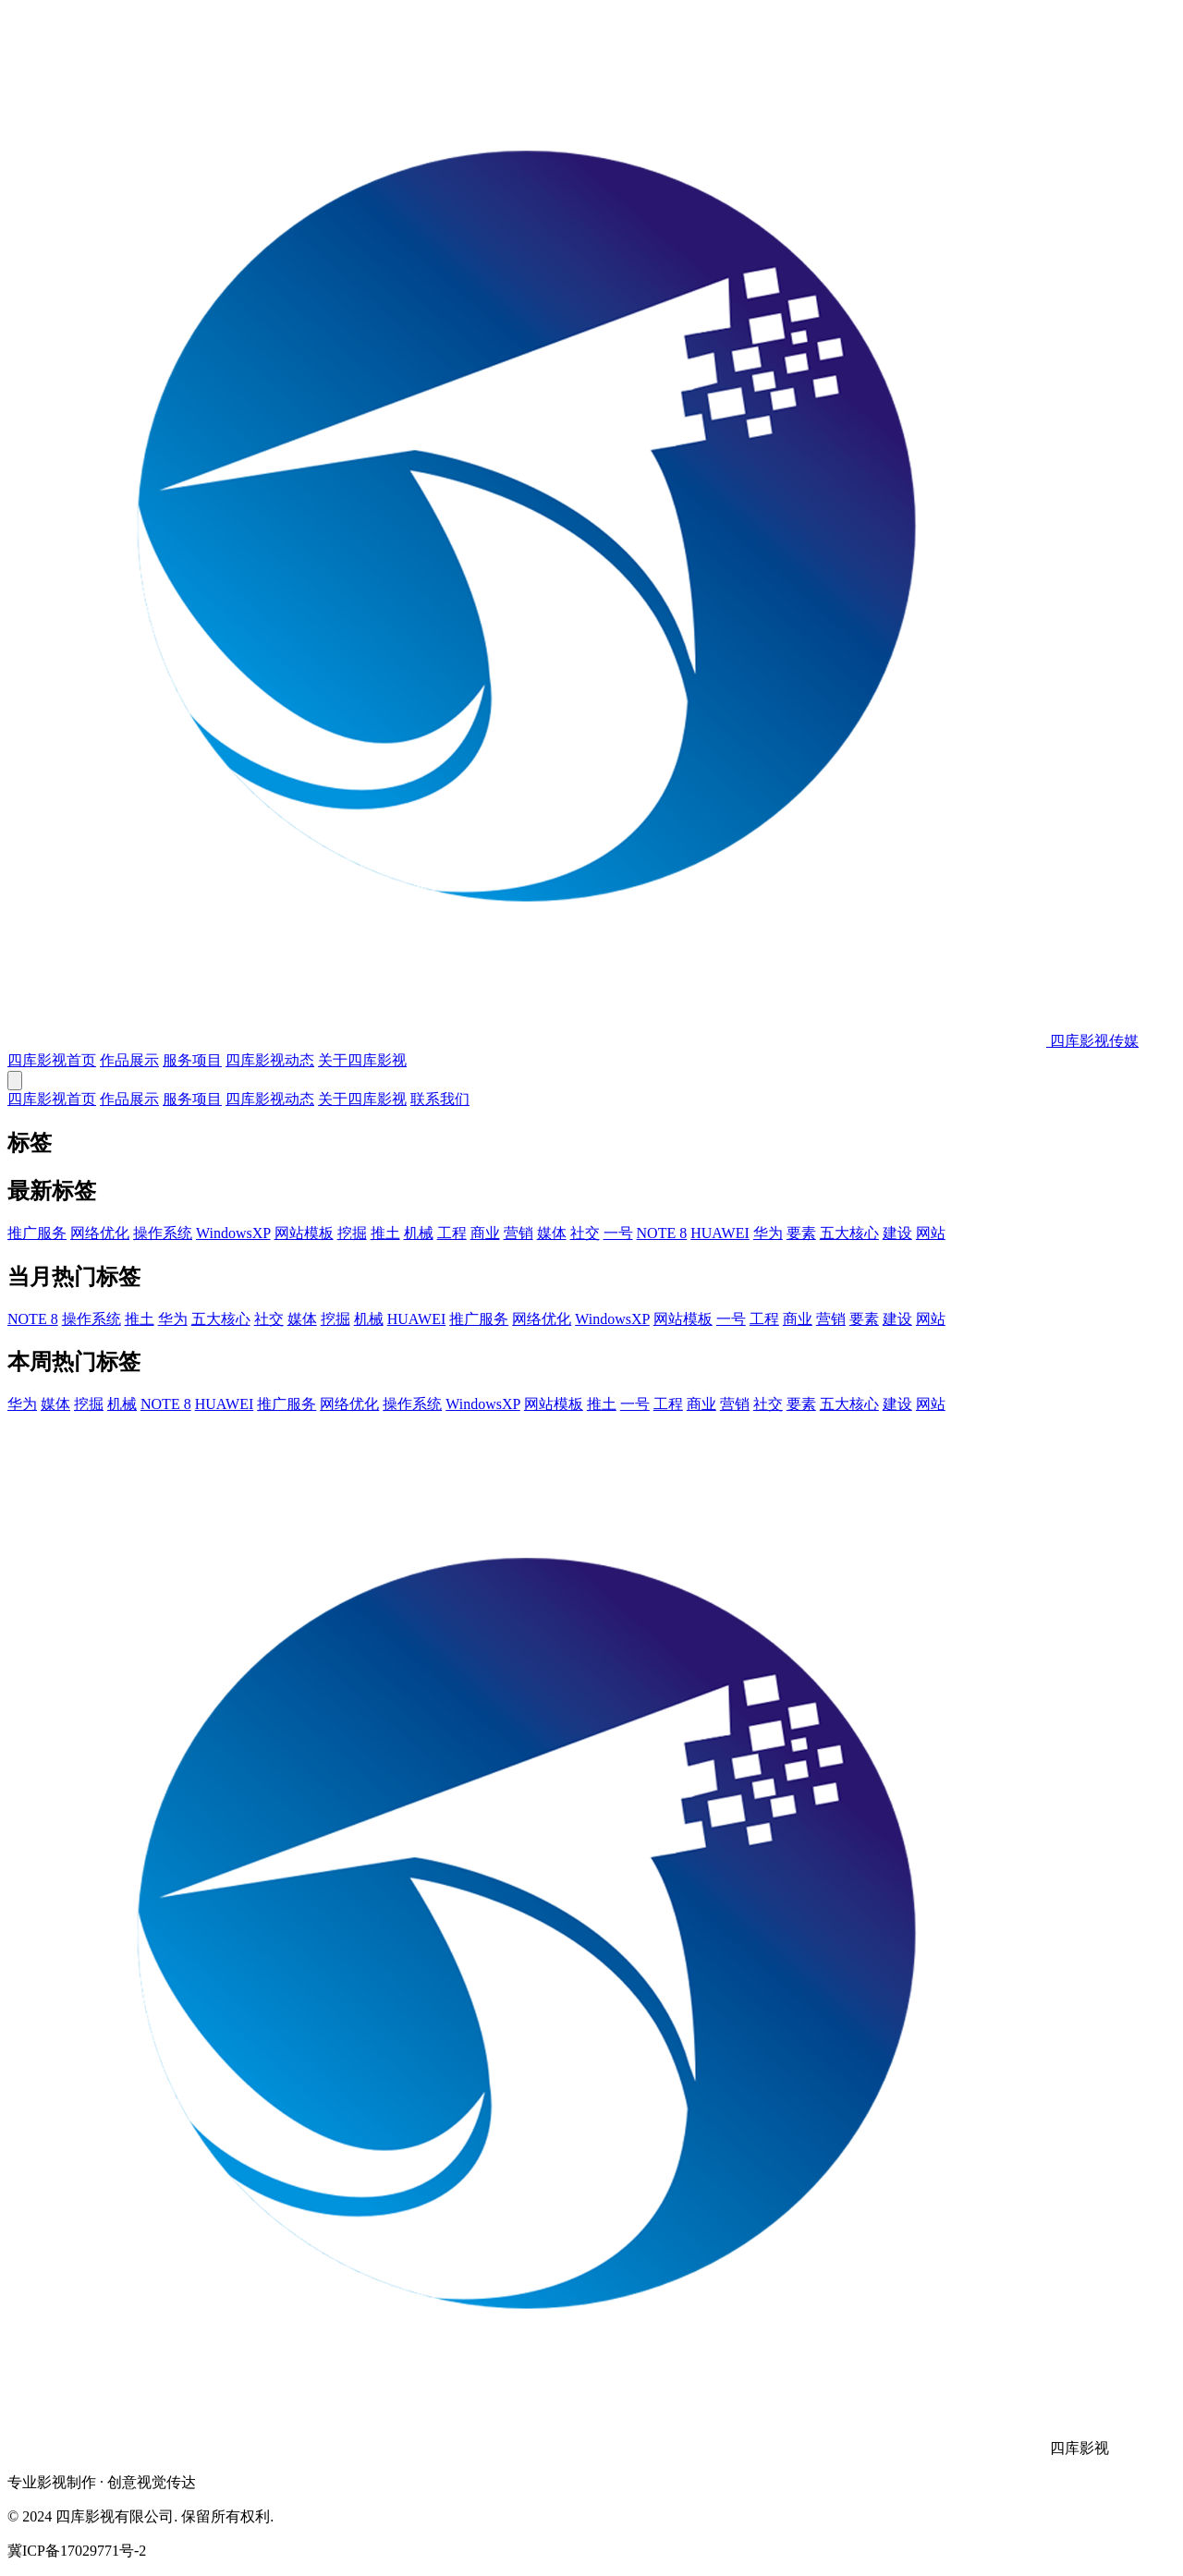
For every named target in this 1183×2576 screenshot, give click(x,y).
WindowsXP (233, 1233)
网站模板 (304, 1233)
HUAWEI (720, 1233)
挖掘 (352, 1233)
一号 (618, 1233)
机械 (418, 1233)
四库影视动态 (270, 1060)
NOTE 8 (662, 1233)
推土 (385, 1233)
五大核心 (849, 1233)
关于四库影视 (362, 1060)
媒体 (552, 1233)
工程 (452, 1233)
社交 (585, 1233)
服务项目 (192, 1060)
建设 (897, 1233)
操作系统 (162, 1233)
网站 (930, 1233)
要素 (801, 1233)
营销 (518, 1233)
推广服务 (37, 1233)
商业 (485, 1233)
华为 (768, 1233)
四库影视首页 (51, 1060)
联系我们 (440, 1099)
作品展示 (129, 1060)
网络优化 (99, 1233)
